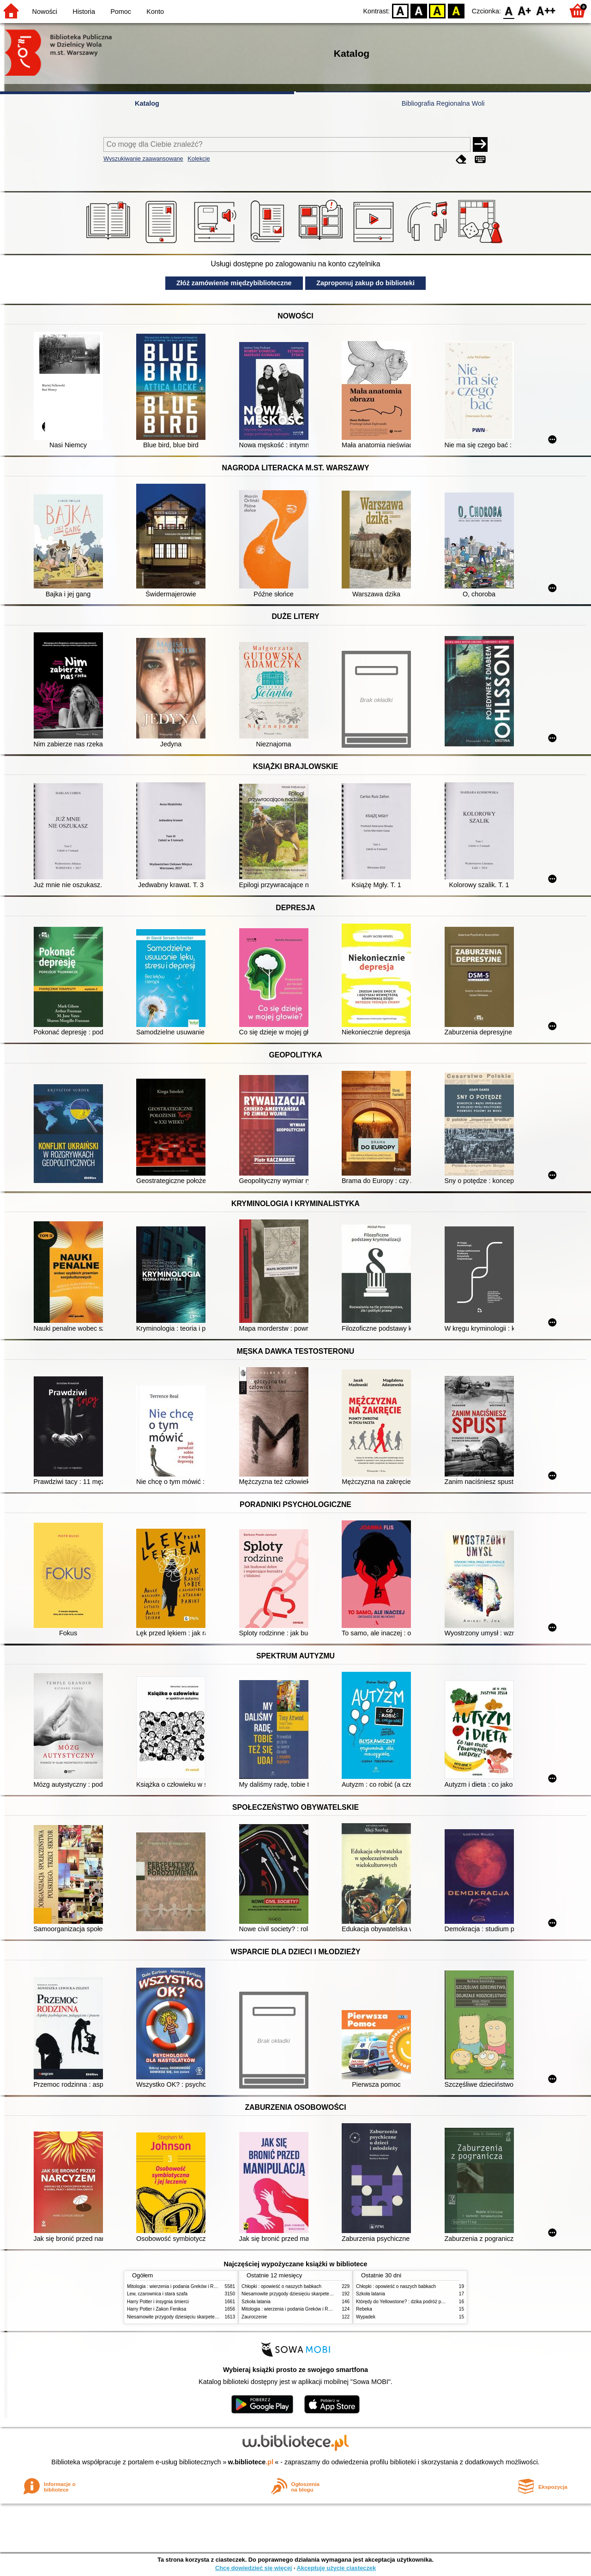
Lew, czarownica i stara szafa (157, 2293)
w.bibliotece (251, 2462)
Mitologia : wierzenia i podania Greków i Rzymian (178, 2286)
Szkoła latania (256, 2301)
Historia (83, 11)
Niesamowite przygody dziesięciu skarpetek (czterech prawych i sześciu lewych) (209, 2316)
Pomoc (120, 11)
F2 (546, 10)
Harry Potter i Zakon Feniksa (156, 2309)
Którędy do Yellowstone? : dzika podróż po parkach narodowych (422, 2301)
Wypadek (365, 2316)
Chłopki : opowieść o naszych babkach (281, 2286)
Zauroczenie (254, 2316)
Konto (155, 11)
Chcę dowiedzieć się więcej (253, 2567)
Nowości (44, 11)
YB (437, 10)
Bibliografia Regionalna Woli (443, 103)
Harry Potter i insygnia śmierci (158, 2301)
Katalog (147, 103)
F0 (508, 10)
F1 (524, 10)
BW (419, 10)
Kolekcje (198, 158)
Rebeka (364, 2309)
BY (456, 10)
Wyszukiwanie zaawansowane (143, 158)
